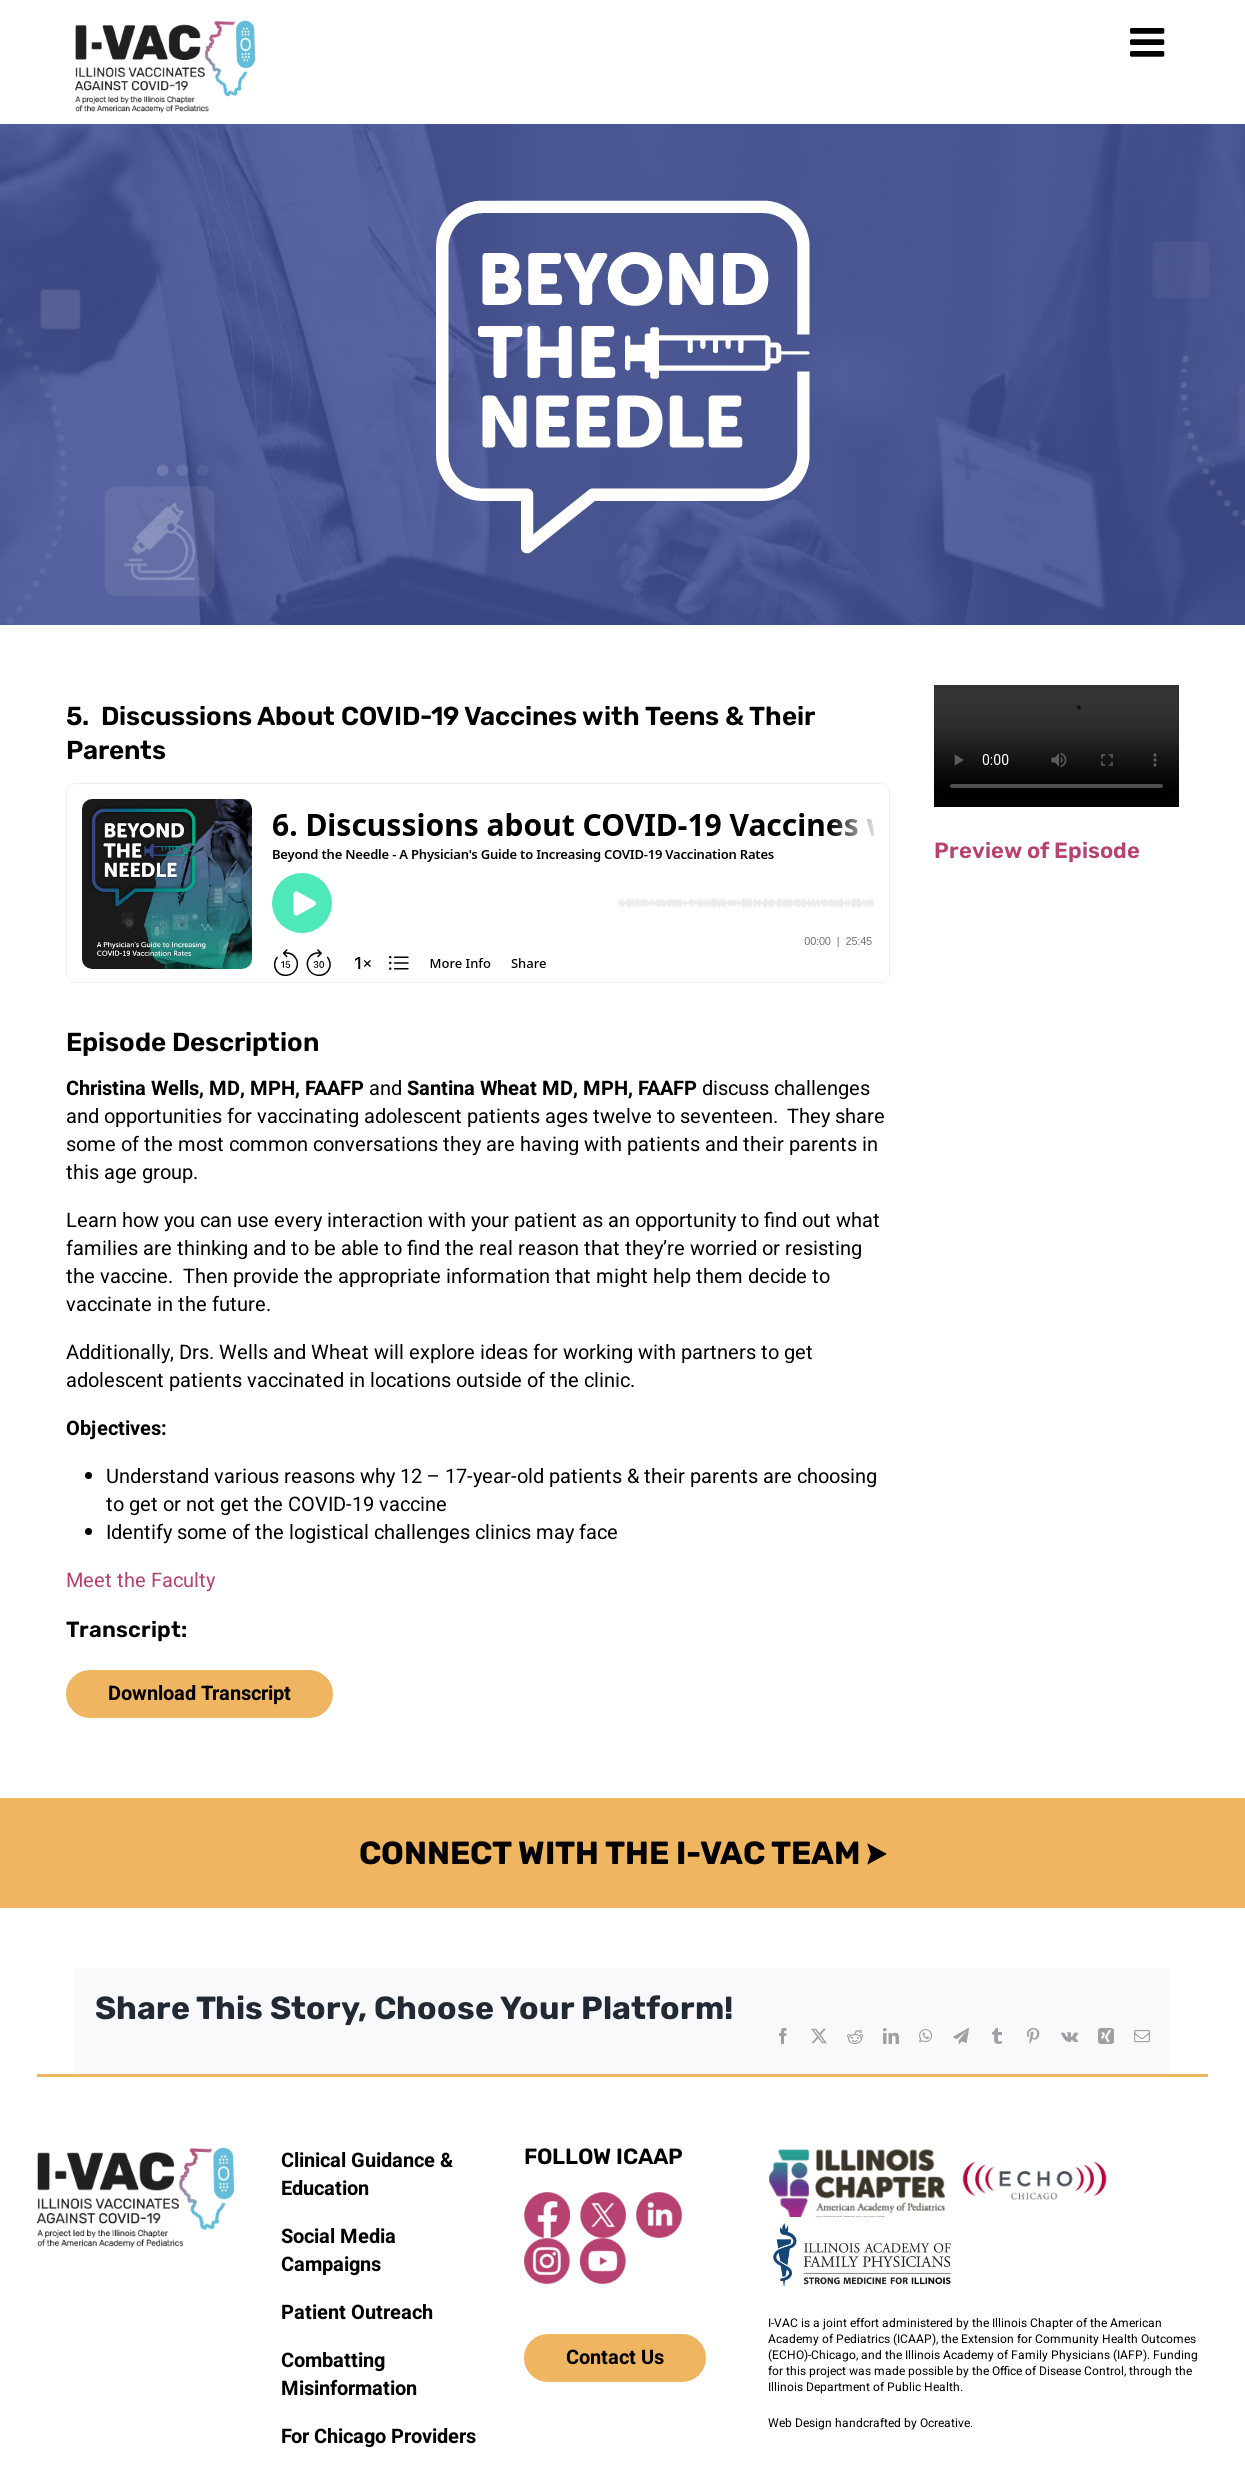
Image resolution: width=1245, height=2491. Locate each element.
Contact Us (615, 2357)
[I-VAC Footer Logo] (135, 2156)
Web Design (800, 2423)
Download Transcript (199, 1693)
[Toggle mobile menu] (1150, 42)
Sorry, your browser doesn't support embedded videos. (1056, 746)
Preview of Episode (1037, 850)
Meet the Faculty (140, 1580)
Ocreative (945, 2423)
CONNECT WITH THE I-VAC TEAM (623, 1853)
